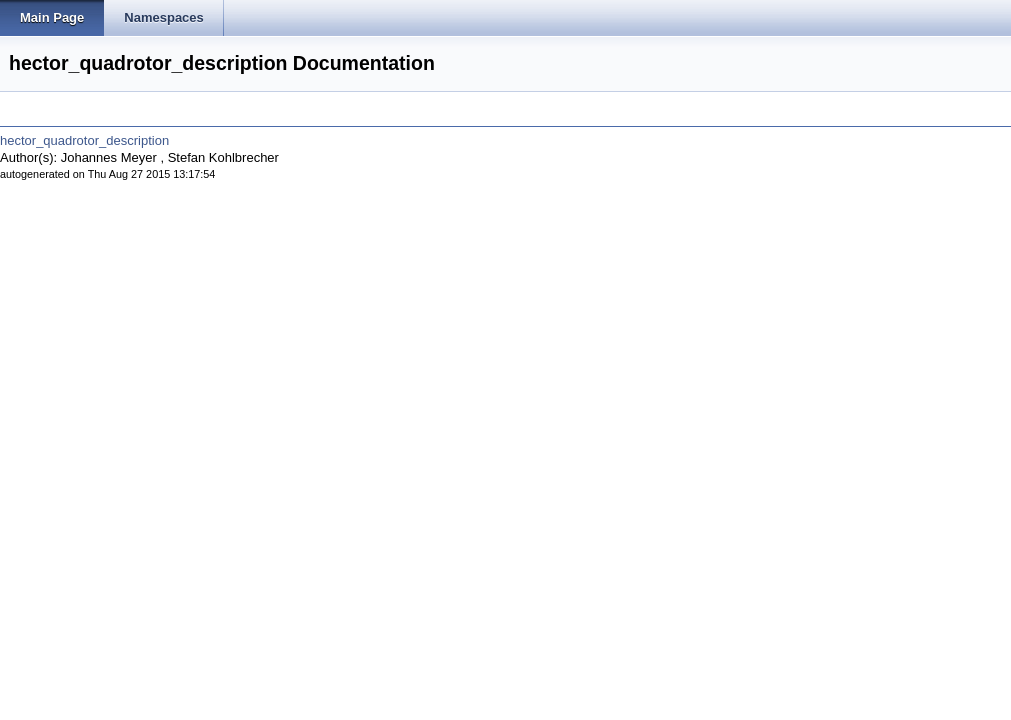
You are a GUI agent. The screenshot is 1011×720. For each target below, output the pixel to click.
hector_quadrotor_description (84, 140)
